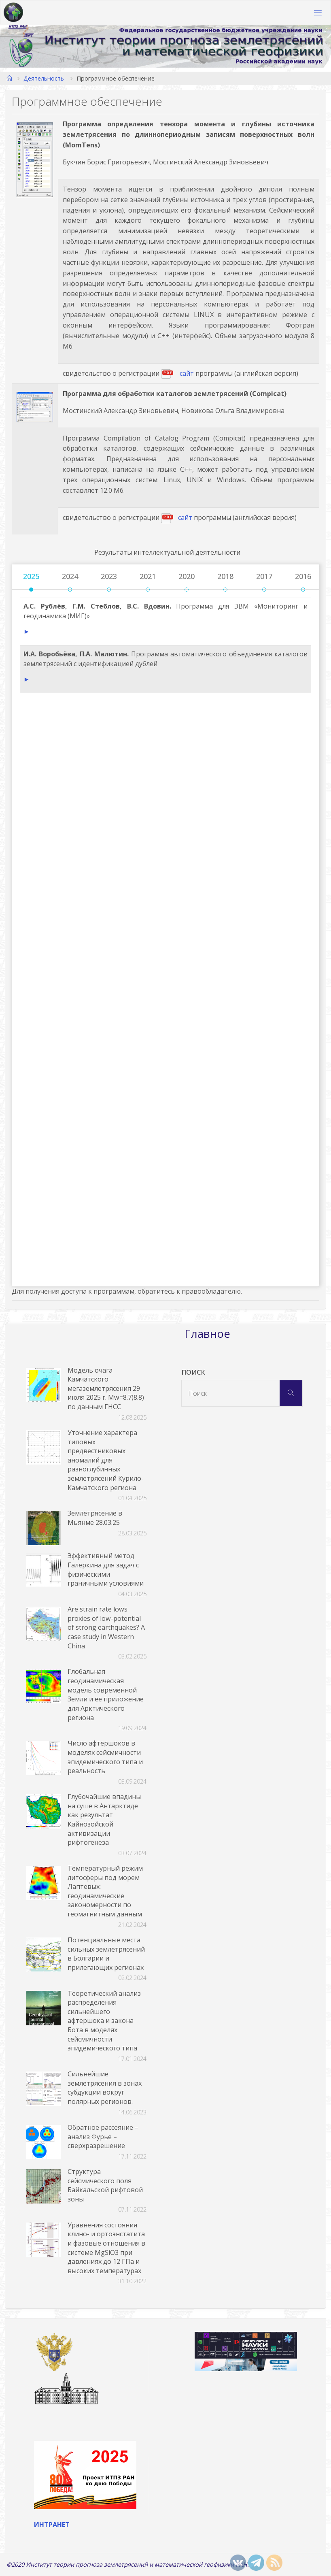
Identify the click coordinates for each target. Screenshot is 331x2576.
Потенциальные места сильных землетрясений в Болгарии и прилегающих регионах (106, 1953)
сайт (187, 373)
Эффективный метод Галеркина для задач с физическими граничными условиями (106, 1569)
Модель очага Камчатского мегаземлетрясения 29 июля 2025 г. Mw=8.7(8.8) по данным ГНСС (106, 1388)
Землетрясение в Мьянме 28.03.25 (95, 1518)
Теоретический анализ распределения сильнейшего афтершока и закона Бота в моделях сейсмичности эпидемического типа (104, 2021)
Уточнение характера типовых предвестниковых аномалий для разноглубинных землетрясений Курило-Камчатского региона (106, 1460)
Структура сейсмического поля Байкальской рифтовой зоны (105, 2185)
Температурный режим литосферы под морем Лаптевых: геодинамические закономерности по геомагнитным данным (105, 1891)
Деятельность (43, 78)
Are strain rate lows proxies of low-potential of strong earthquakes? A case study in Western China (106, 1627)
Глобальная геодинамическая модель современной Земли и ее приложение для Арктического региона (106, 1694)
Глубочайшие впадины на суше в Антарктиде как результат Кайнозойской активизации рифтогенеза (104, 1819)
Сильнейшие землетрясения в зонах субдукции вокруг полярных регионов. (105, 2087)
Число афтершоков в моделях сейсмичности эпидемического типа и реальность (105, 1757)
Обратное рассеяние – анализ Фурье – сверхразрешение (103, 2136)
